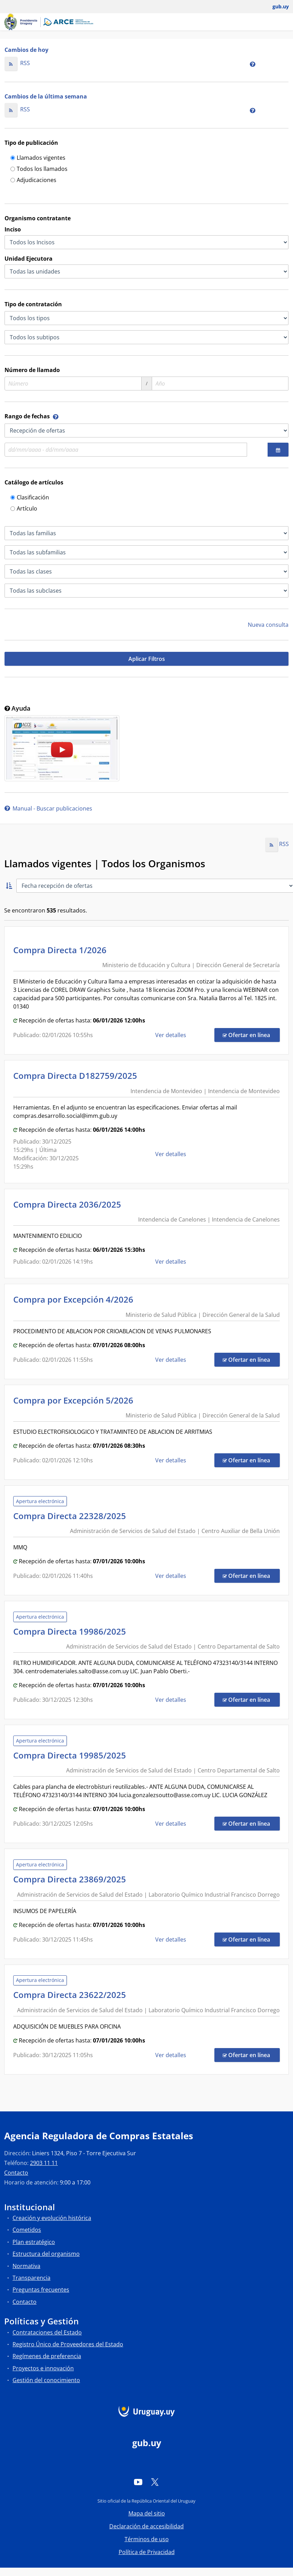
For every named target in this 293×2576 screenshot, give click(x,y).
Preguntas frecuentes (41, 2289)
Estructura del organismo (46, 2254)
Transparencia (31, 2278)
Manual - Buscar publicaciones (48, 808)
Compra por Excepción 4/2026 (75, 1299)
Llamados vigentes (37, 158)
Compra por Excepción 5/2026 (75, 1400)
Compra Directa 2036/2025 (69, 1204)
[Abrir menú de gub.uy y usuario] (276, 6)
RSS (17, 63)
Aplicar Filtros (146, 659)
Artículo (23, 509)
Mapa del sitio (146, 2513)
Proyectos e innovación (43, 2368)
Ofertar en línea (251, 1034)
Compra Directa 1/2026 (62, 950)
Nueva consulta (268, 625)
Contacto (16, 2172)
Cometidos (27, 2230)
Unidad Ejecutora (29, 258)
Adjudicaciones (33, 180)
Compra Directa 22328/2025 (71, 1516)
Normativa (26, 2266)
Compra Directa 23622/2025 (71, 1994)
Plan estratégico (34, 2242)
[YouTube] (138, 2482)
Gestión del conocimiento (46, 2380)
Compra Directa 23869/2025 (71, 1879)
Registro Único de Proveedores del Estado (68, 2344)
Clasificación (29, 498)
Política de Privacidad (147, 2552)
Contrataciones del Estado (47, 2332)
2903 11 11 (44, 2163)
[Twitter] (155, 2482)
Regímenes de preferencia (47, 2356)
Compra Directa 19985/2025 (71, 1755)
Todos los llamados (39, 169)
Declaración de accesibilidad (146, 2526)
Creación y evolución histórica (52, 2218)
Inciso (13, 229)
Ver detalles (171, 1035)
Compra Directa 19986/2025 (71, 1631)
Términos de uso (147, 2539)
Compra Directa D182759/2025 (77, 1075)
